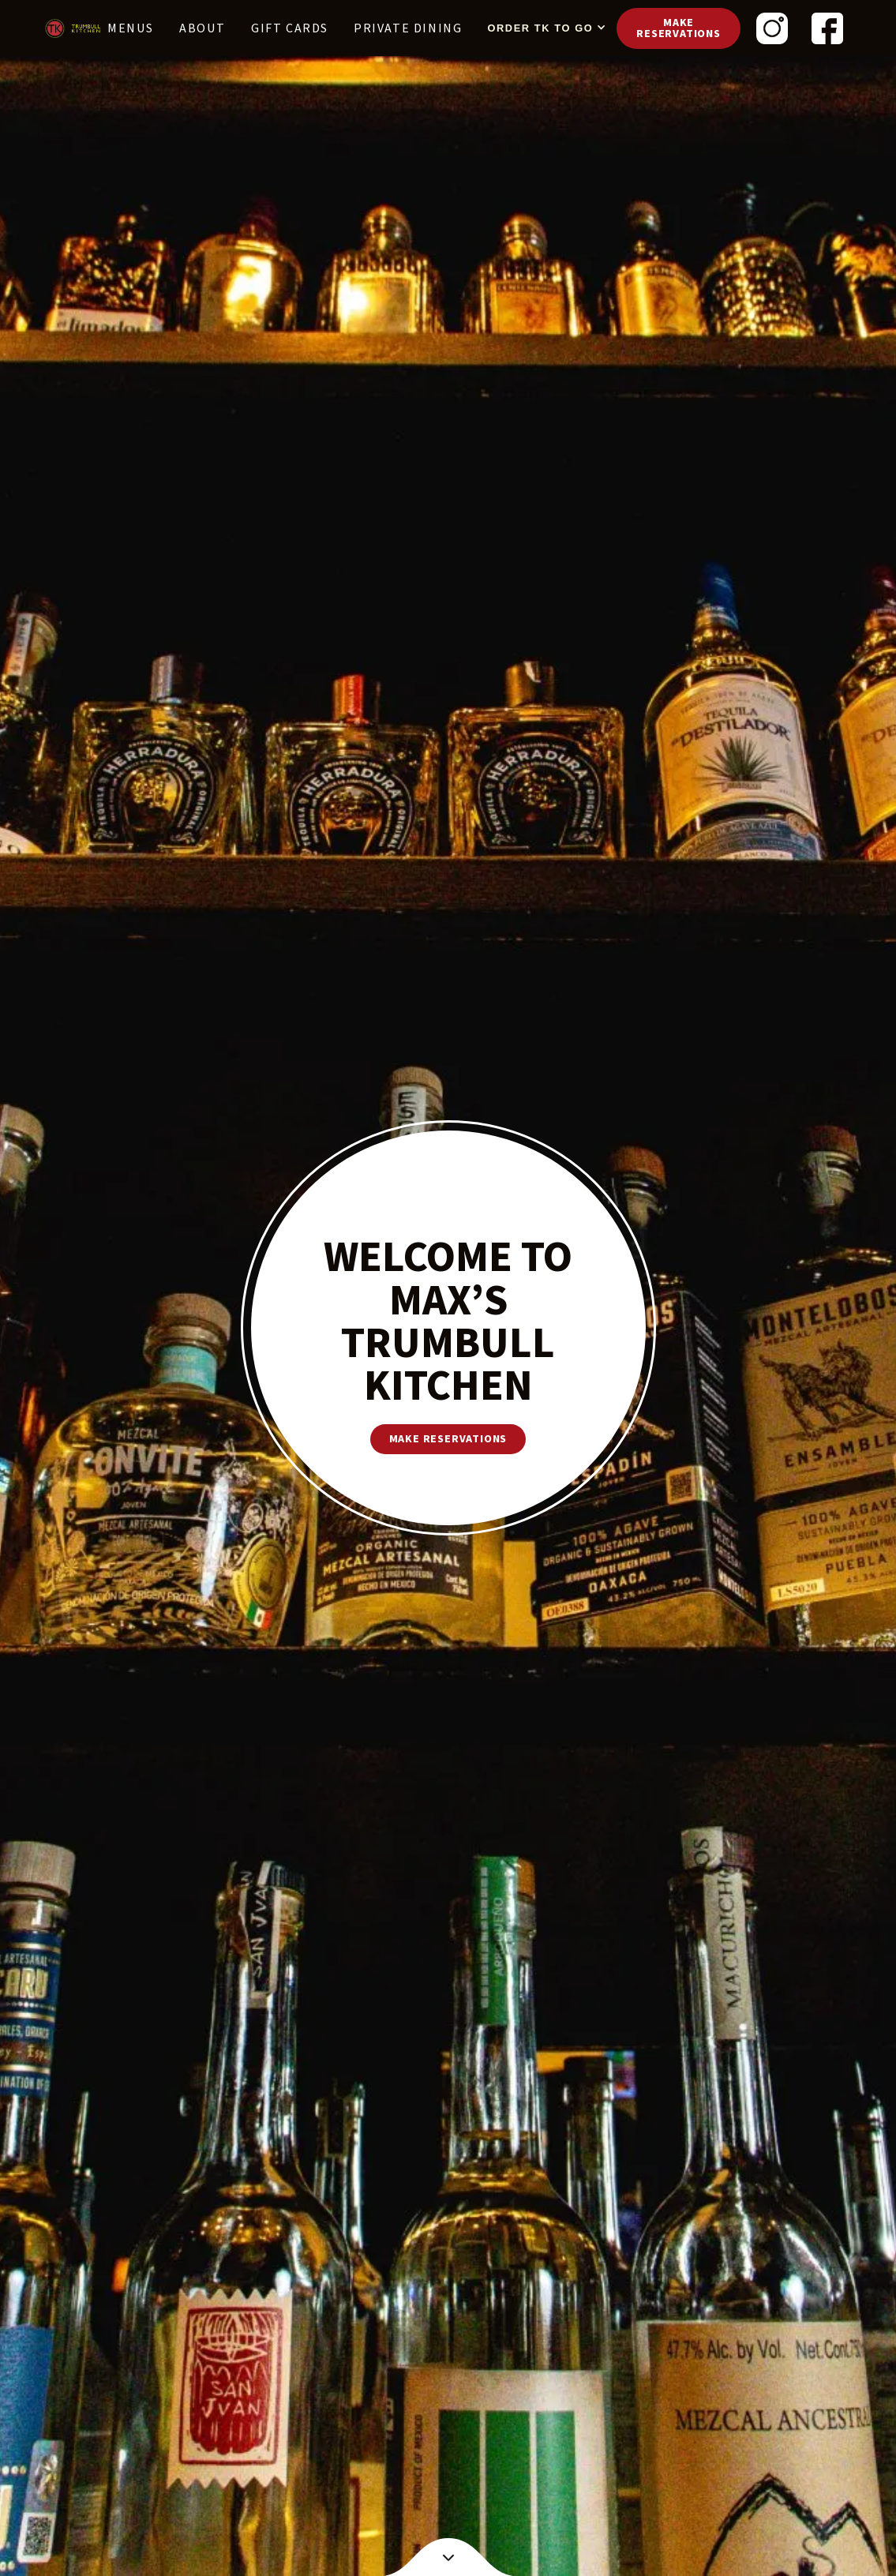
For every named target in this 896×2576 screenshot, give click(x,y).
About (202, 28)
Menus (130, 28)
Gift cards (289, 28)
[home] (73, 28)
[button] (543, 28)
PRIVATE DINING (408, 28)
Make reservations (678, 28)
